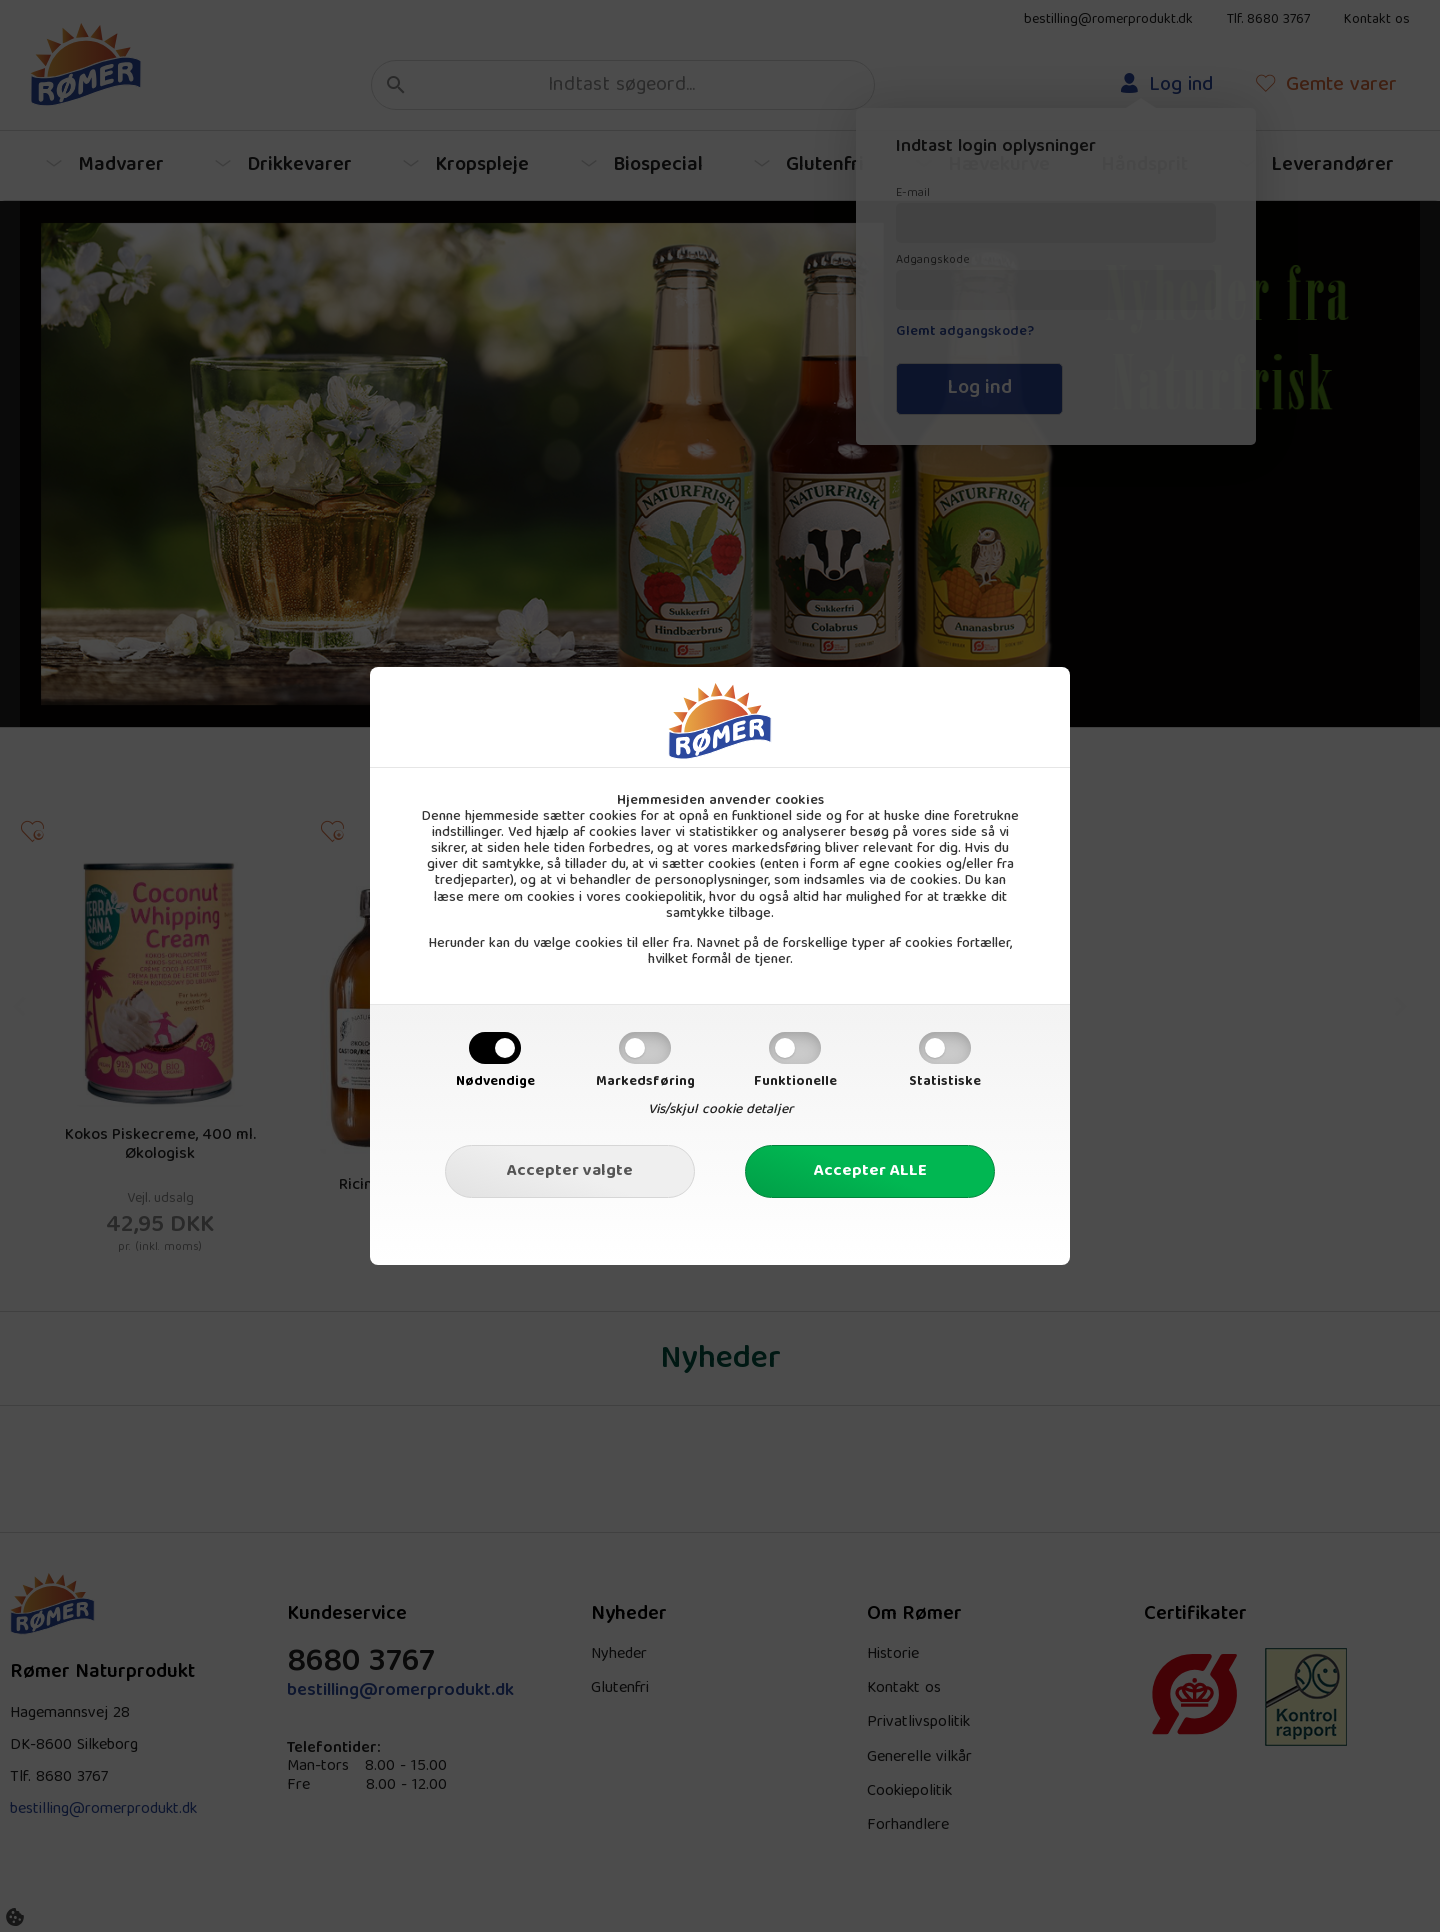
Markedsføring (645, 1082)
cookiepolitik (664, 898)
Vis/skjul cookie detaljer (720, 1110)
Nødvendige (495, 1082)
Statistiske (945, 1082)
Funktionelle (795, 1082)
